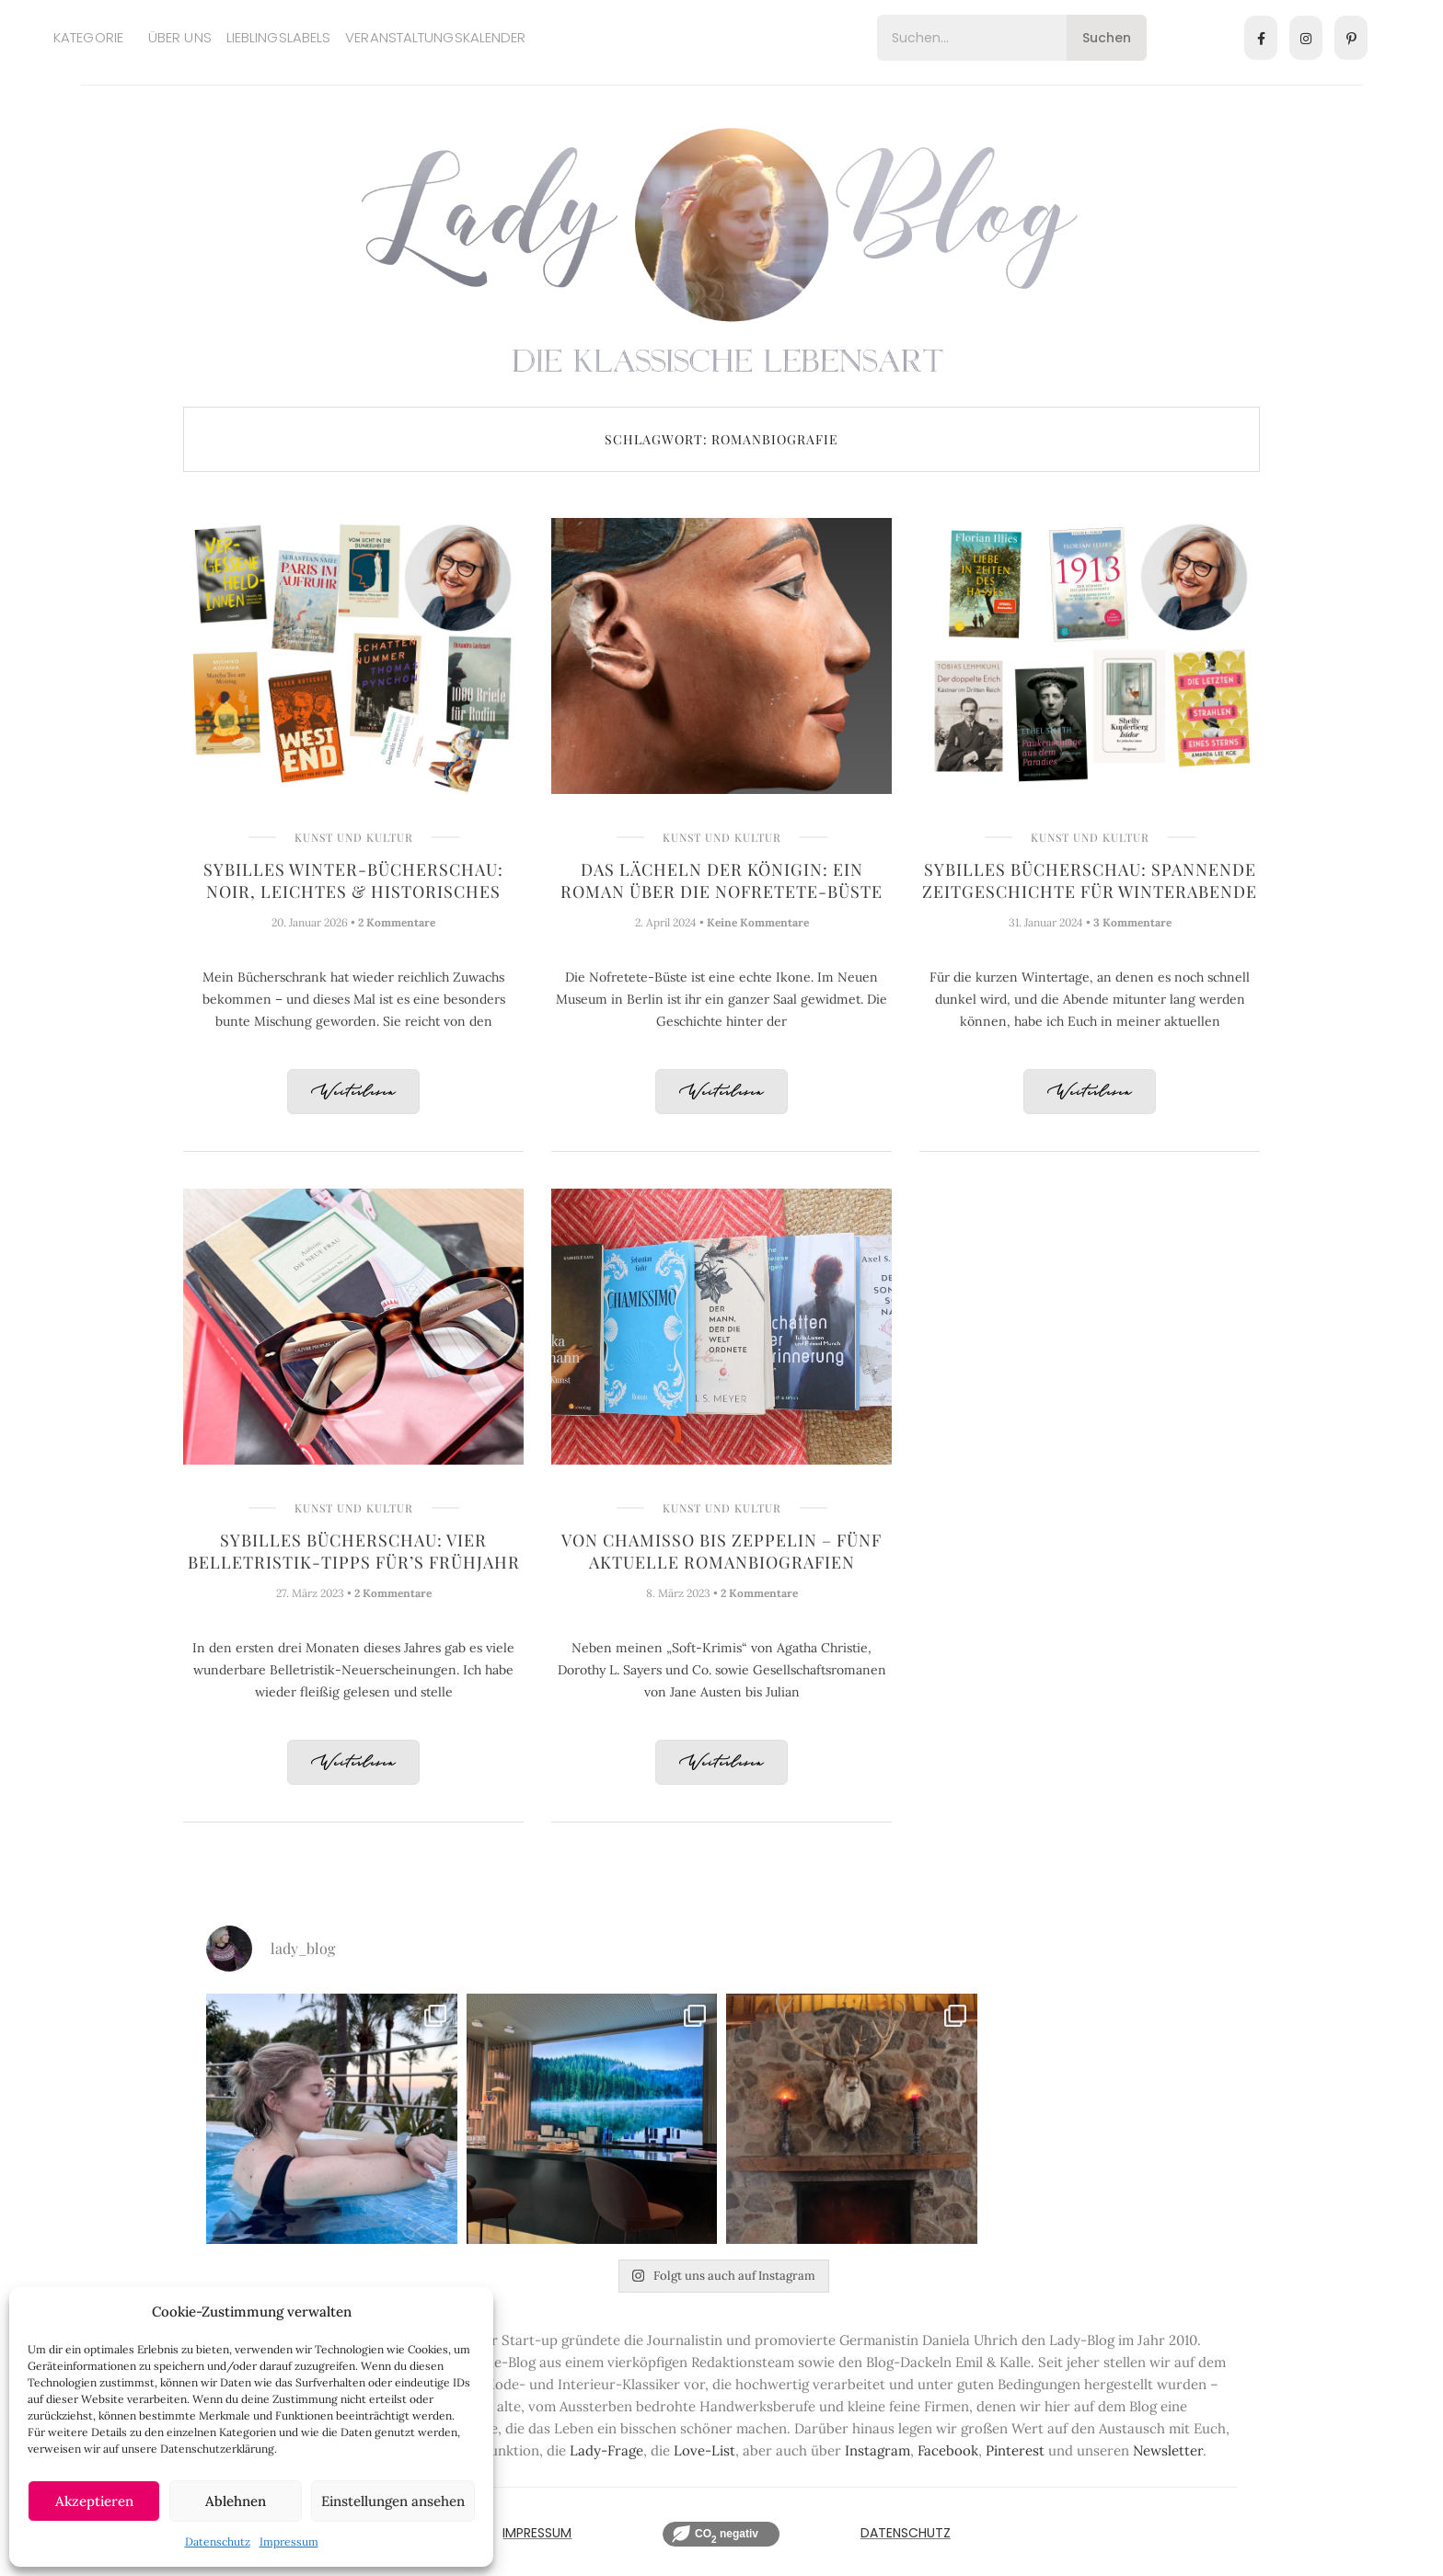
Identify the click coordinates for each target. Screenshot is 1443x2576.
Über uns (180, 37)
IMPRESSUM (536, 2533)
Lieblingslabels (278, 37)
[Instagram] (1305, 38)
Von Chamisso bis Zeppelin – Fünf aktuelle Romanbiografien (721, 1551)
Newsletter (1168, 2450)
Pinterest (1015, 2450)
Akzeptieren (94, 2501)
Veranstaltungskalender (435, 37)
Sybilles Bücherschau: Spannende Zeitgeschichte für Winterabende (1089, 880)
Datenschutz (217, 2541)
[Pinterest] (1351, 38)
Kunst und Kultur (353, 837)
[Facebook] (1260, 38)
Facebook (948, 2450)
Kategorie (88, 37)
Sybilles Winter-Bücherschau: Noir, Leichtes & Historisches (353, 880)
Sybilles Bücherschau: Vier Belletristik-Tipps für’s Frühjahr (354, 1551)
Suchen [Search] (1106, 38)
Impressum (289, 2541)
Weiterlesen (353, 1092)
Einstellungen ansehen (393, 2501)
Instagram (877, 2450)
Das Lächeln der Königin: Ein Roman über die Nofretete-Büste (721, 880)
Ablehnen (235, 2501)
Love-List (704, 2450)
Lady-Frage (606, 2450)
